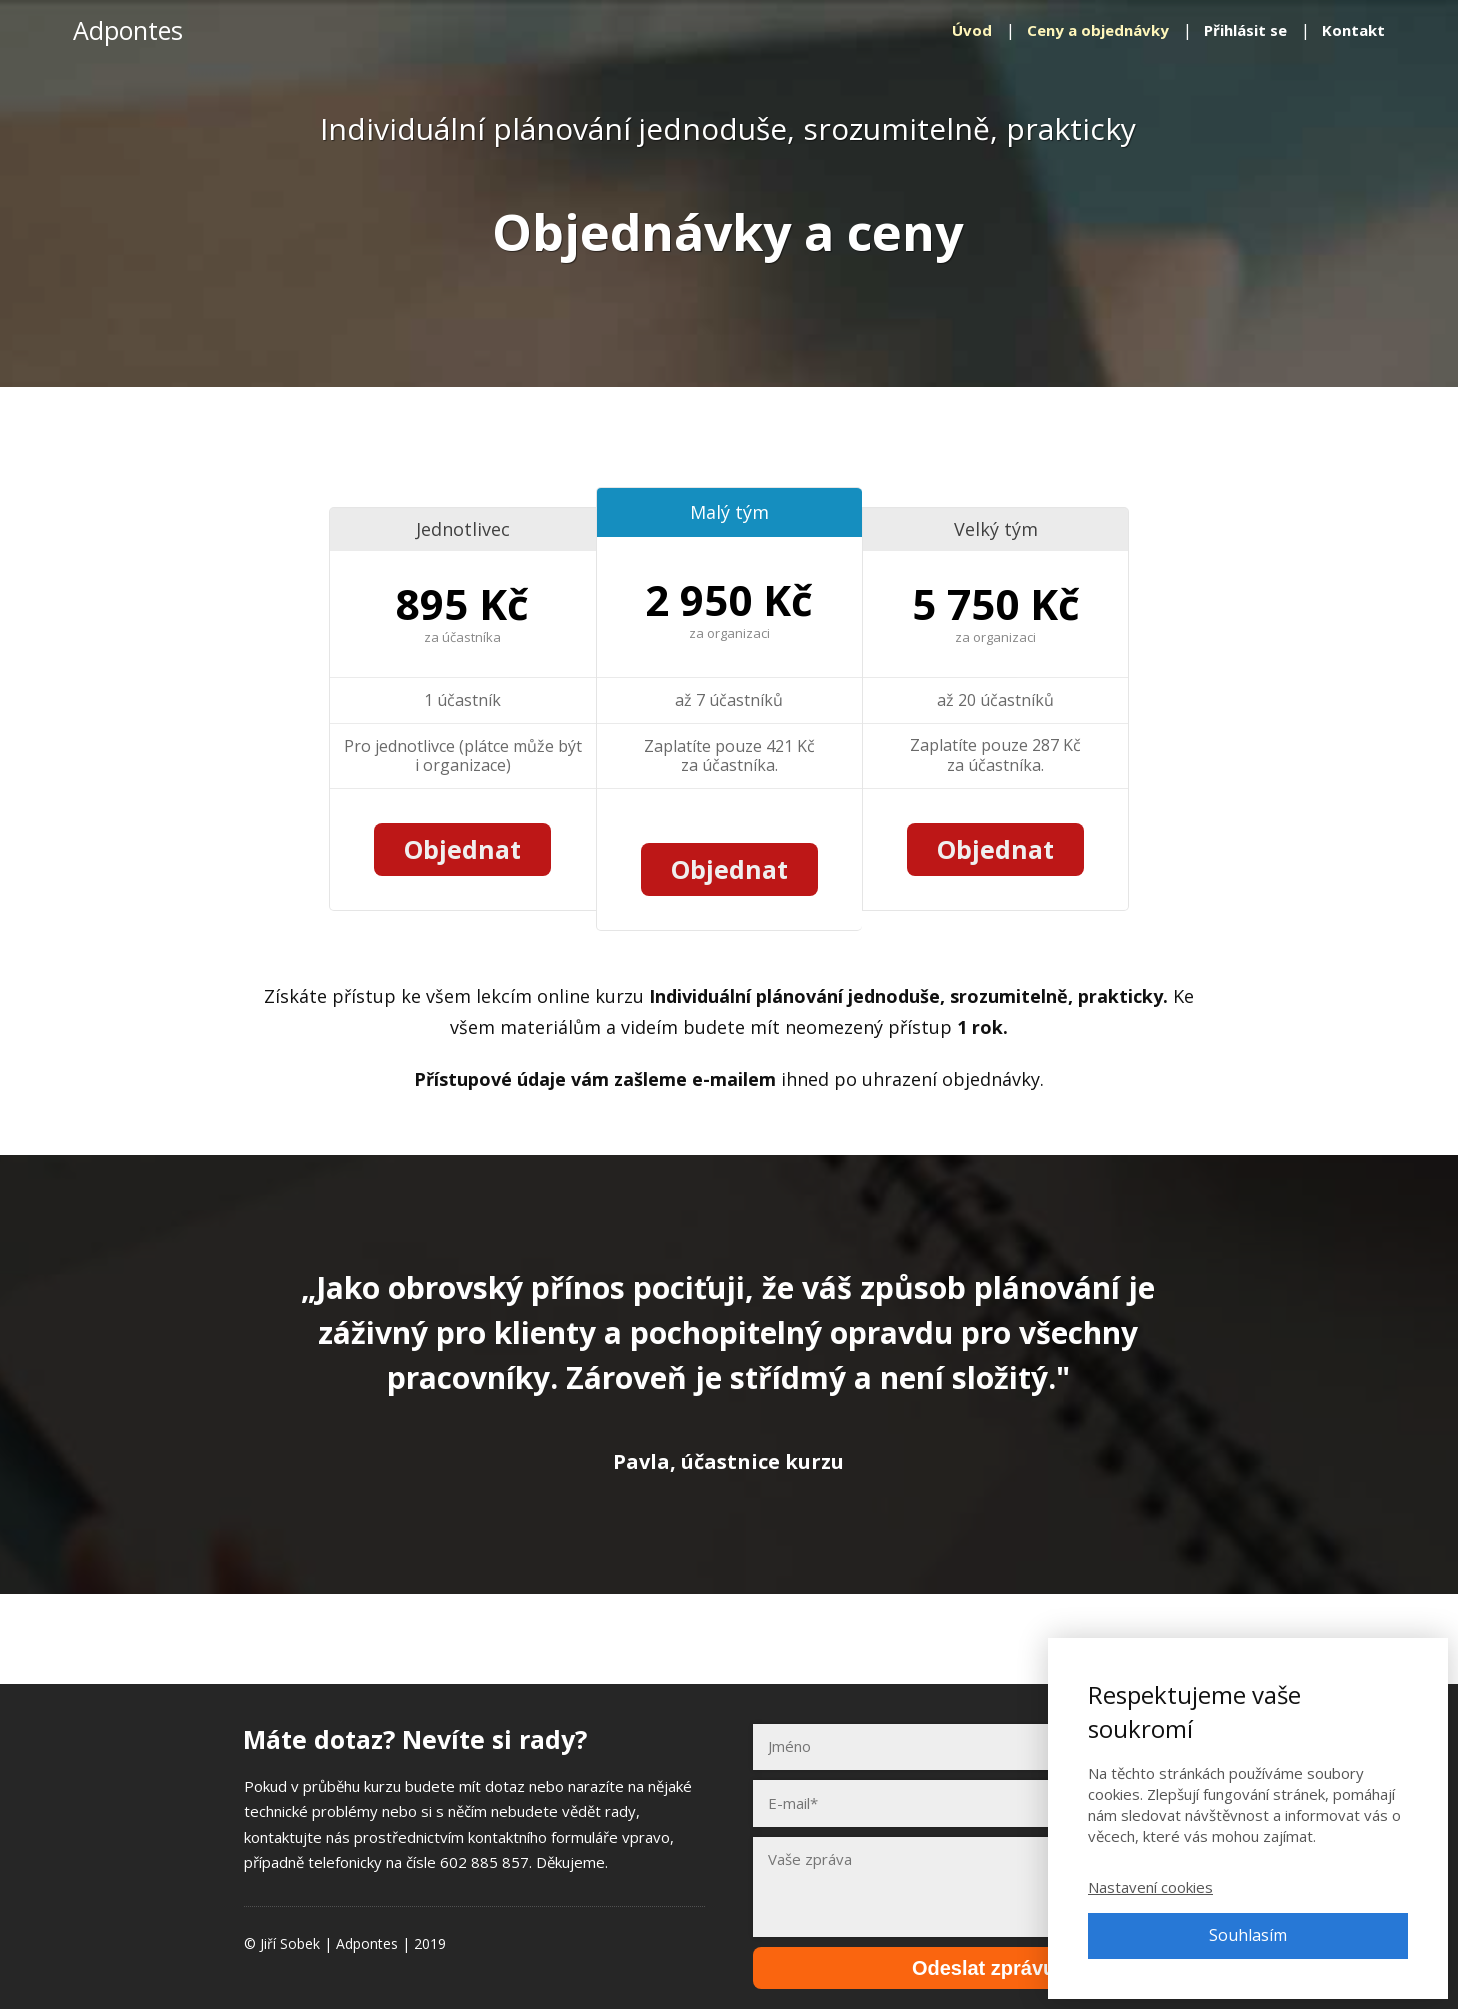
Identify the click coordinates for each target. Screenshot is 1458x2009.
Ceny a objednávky (1098, 30)
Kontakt (1353, 30)
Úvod (972, 30)
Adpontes (128, 30)
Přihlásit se (1245, 30)
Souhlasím (1248, 1935)
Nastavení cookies (1150, 1887)
